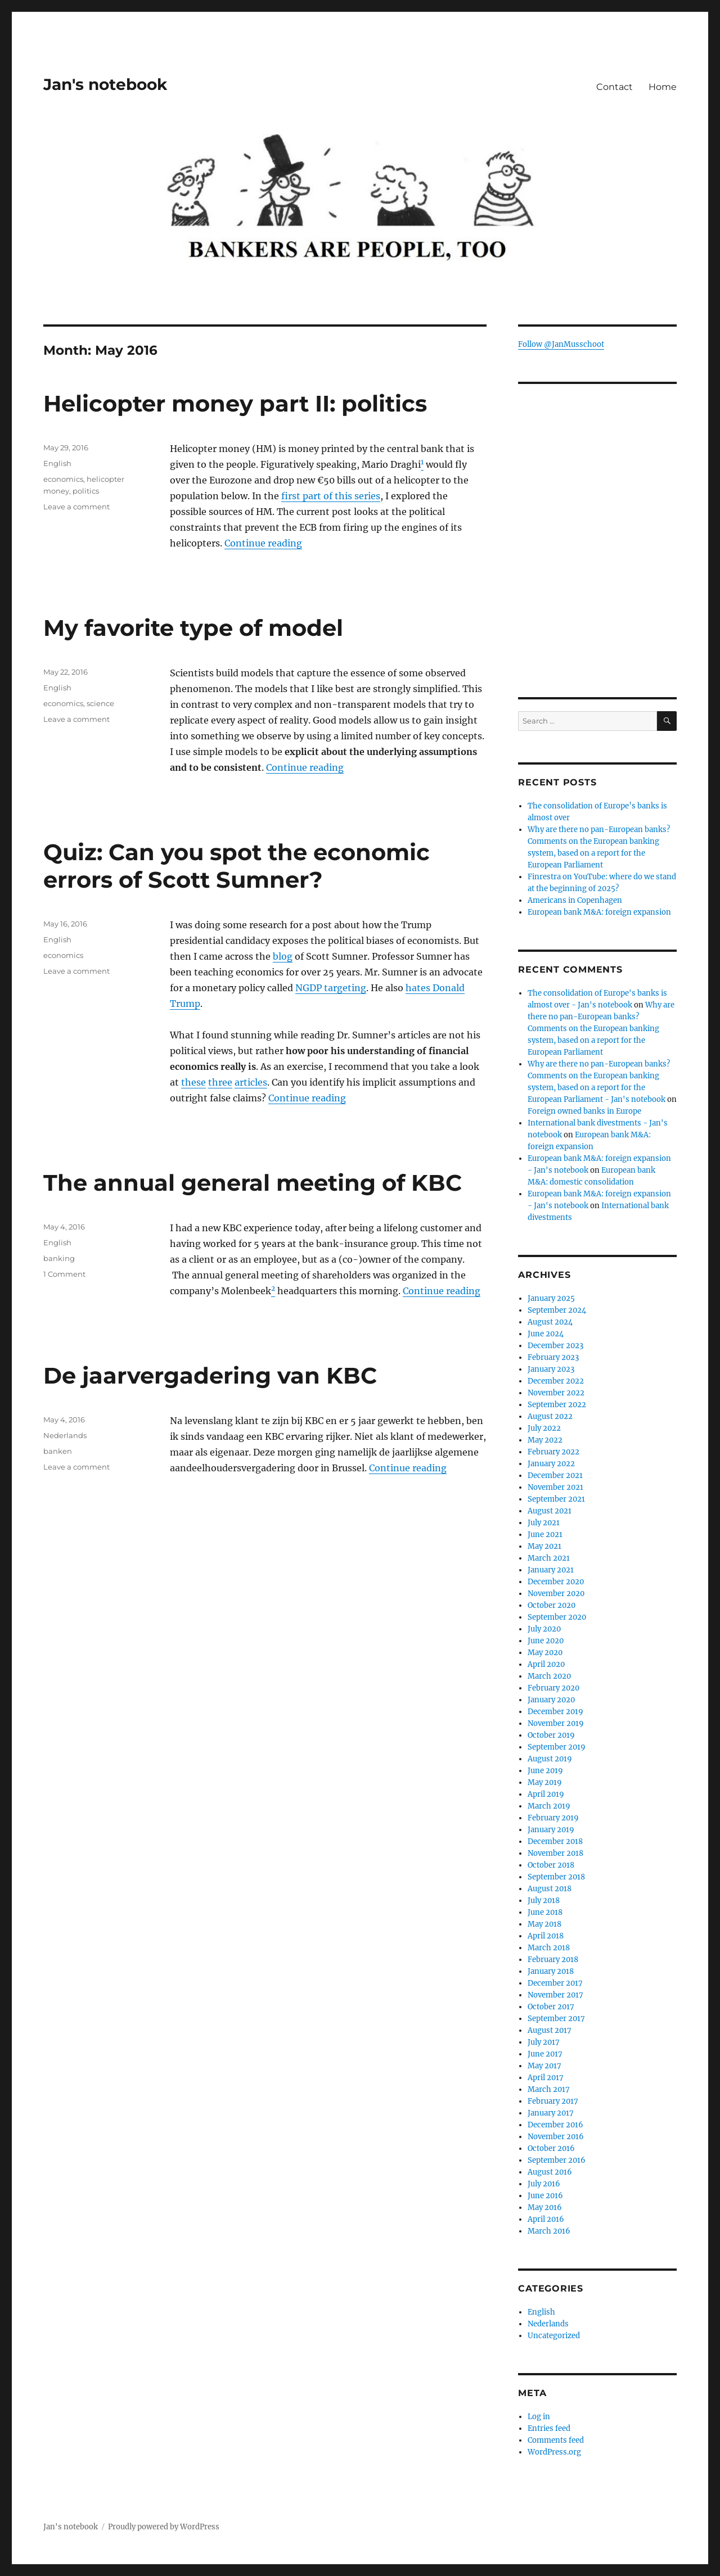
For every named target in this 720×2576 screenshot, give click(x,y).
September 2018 (556, 1877)
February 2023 (553, 1357)
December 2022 (556, 1381)
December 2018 (555, 1841)
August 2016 (550, 2172)
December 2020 (556, 1582)
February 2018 (553, 1959)
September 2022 (557, 1404)
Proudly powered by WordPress (163, 2527)
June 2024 (546, 1334)
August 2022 (550, 1416)
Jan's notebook (105, 84)
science (100, 703)
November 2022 (556, 1393)
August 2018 (550, 1888)
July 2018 (544, 1900)
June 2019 (545, 1770)
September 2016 (557, 2160)
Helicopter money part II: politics (235, 403)
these (193, 1082)
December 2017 (555, 1983)
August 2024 (550, 1322)
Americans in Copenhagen (575, 900)
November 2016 (556, 2136)
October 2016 (551, 2148)
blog (282, 956)
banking (59, 1258)
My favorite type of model (193, 627)
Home (663, 87)
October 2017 (551, 2007)
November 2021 (555, 1487)
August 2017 (550, 2030)
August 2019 (550, 1759)
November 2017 (555, 1995)
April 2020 (546, 1664)
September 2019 (557, 1747)
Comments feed (556, 2440)
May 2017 (544, 2066)
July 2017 (544, 2042)
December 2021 (555, 1475)
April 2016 (546, 2219)
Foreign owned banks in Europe (584, 1111)
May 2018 (544, 1924)
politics (86, 490)
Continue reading (263, 543)
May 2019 (545, 1782)
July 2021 (544, 1522)
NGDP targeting (330, 987)
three (220, 1082)
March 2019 (549, 1806)
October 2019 (551, 1735)
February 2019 (553, 1818)
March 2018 (549, 1948)
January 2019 (551, 1829)
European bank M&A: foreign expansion (599, 912)
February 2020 (553, 1688)
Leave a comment (76, 506)
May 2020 (545, 1652)
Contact (614, 87)
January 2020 (551, 1700)
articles (251, 1082)
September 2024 (557, 1310)
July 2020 (544, 1629)
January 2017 (551, 2113)
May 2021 (544, 1546)
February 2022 (553, 1452)
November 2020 (556, 1593)
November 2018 (555, 1853)
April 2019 (546, 1794)
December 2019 (555, 1711)
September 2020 (557, 1617)
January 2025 (551, 1298)
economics (63, 478)
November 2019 (556, 1723)
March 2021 (549, 1558)
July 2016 (544, 2184)
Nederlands (65, 1435)
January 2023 (551, 1369)
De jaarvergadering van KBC (210, 1375)
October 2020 (551, 1605)
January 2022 (551, 1463)
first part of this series (330, 495)
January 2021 (551, 1570)
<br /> (597, 598)
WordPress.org (554, 2452)
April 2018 (546, 1936)
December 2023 (555, 1345)
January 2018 (551, 1971)
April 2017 (546, 2077)
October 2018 (551, 1865)
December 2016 (555, 2125)
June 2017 (545, 2054)
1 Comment (64, 1273)
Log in (539, 2416)
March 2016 (549, 2231)
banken (57, 1451)
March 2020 (549, 1676)
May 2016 (545, 2207)
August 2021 (550, 1511)
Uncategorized (554, 2335)
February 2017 (553, 2101)
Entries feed (549, 2428)
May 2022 (545, 1440)
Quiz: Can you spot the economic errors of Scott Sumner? (236, 865)
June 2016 (545, 2195)
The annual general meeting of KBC (252, 1182)
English (57, 463)
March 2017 (549, 2089)
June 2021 (545, 1534)
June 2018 (545, 1912)
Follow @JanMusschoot (561, 344)
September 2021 (556, 1499)
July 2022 (544, 1428)
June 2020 (546, 1641)
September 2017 (556, 2018)
